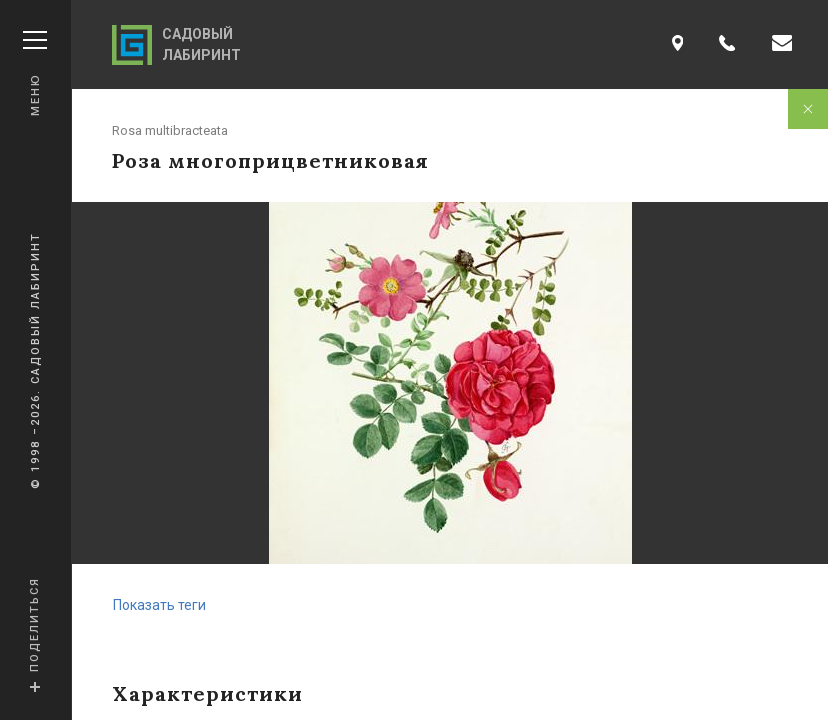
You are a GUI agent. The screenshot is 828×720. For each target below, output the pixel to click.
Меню (35, 73)
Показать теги (159, 605)
